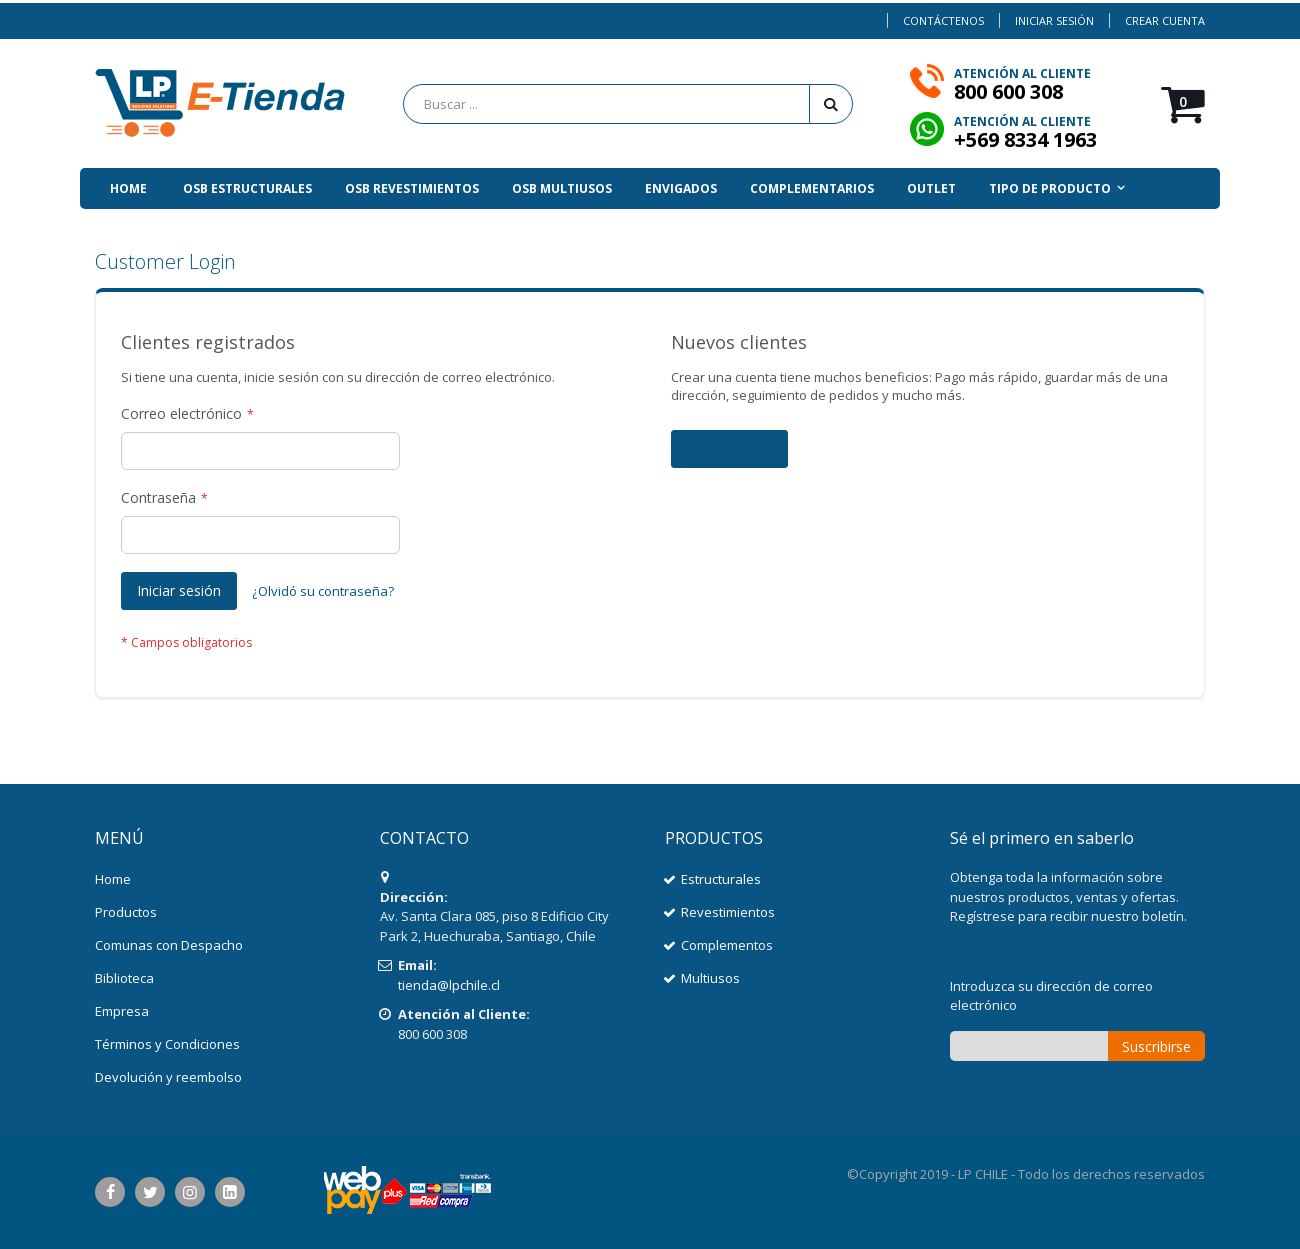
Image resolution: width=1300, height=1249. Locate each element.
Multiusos (710, 978)
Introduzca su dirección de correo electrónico (1051, 996)
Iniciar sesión (1054, 20)
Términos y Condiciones (167, 1044)
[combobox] (628, 104)
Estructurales (721, 879)
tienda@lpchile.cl (449, 985)
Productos (126, 912)
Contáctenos (943, 20)
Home (113, 879)
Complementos (727, 945)
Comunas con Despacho (169, 945)
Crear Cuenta (1165, 20)
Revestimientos (728, 912)
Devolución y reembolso (168, 1077)
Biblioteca (124, 978)
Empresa (122, 1011)
